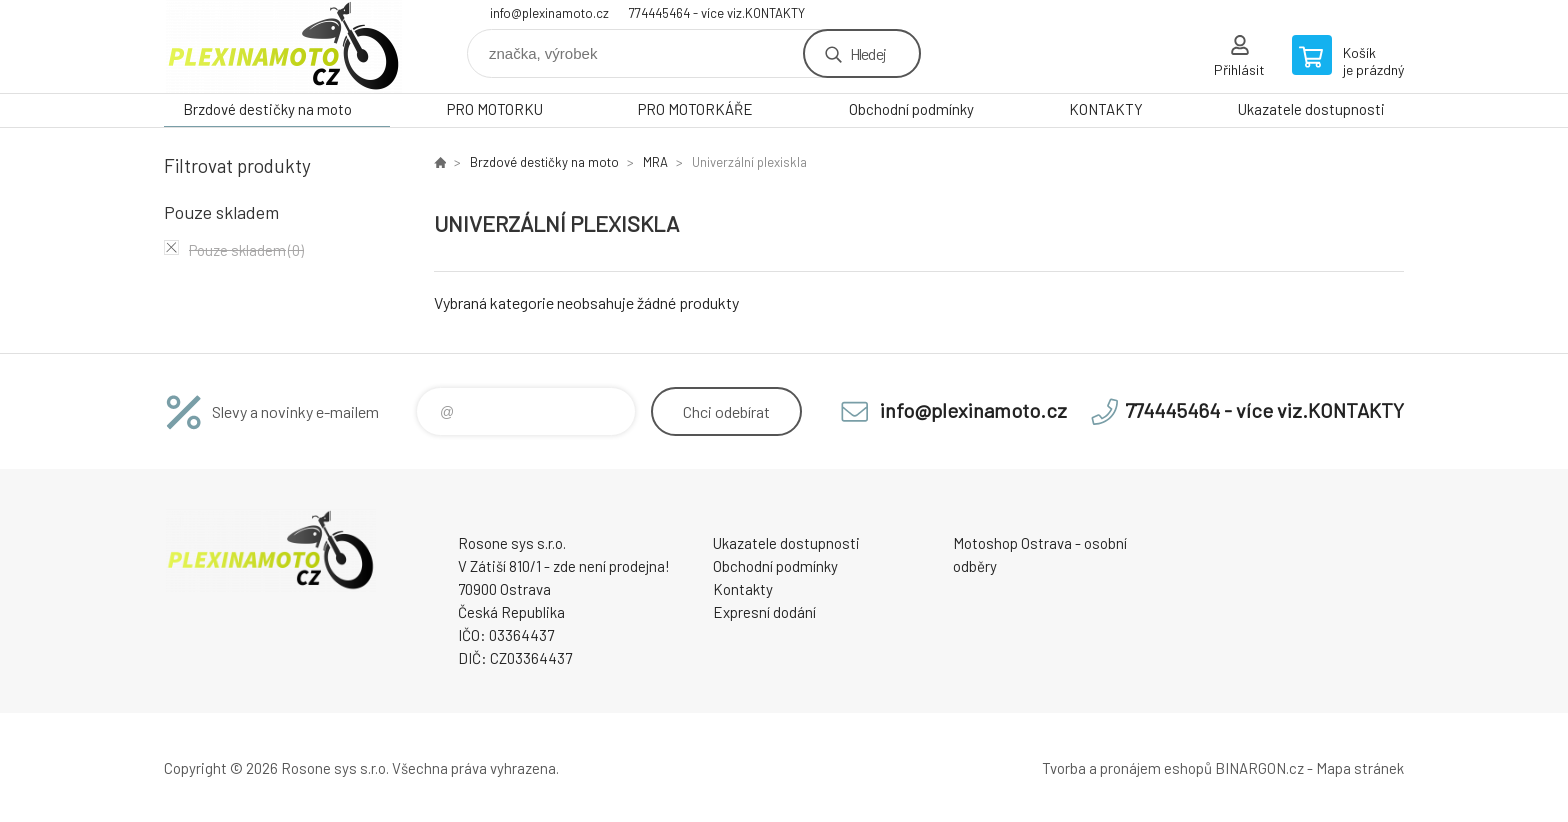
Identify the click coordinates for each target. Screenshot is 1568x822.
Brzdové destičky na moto (267, 109)
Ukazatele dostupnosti (1311, 109)
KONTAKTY (1106, 109)
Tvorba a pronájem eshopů (1127, 768)
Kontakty (743, 589)
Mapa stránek (1360, 768)
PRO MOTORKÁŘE (695, 109)
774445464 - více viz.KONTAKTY (717, 13)
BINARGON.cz (1259, 768)
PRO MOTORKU (495, 109)
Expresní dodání (764, 612)
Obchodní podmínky (911, 109)
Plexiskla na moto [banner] (284, 46)
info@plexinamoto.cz (549, 13)
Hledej (868, 53)
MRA (655, 162)
